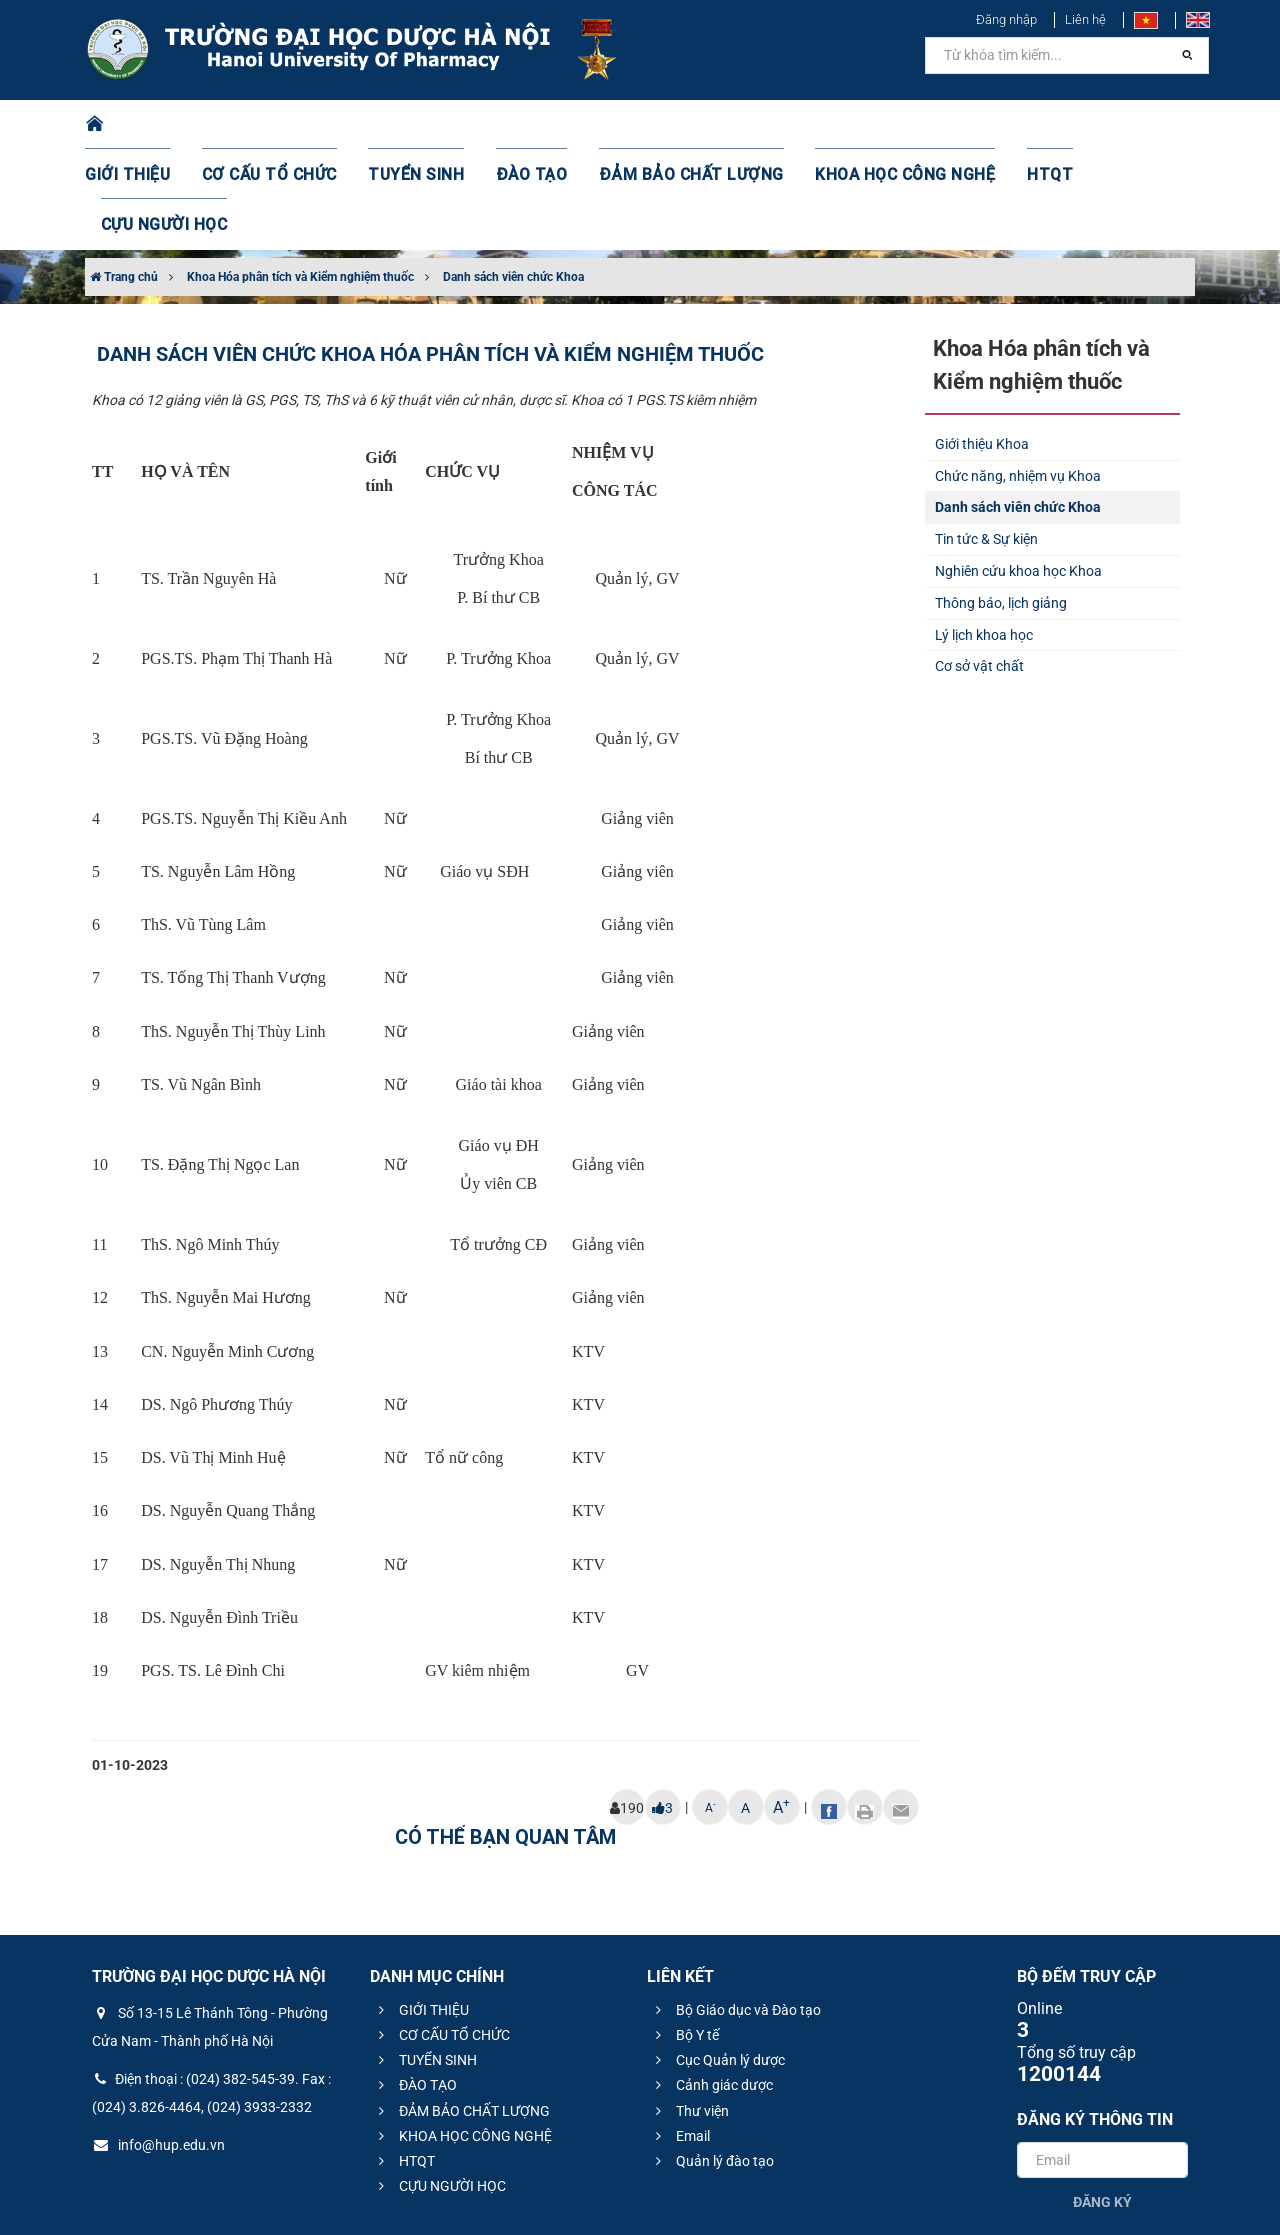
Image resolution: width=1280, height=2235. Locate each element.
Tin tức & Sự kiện (986, 439)
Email (680, 2036)
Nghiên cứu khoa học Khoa (1018, 471)
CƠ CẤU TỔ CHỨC (285, 125)
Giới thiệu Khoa (982, 344)
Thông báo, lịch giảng (1001, 503)
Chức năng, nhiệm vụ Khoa (1018, 376)
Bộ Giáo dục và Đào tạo (735, 1910)
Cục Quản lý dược (717, 1960)
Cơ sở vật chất (979, 566)
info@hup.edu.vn (158, 2045)
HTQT (999, 125)
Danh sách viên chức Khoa (513, 177)
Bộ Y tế (684, 1935)
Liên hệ (1085, 19)
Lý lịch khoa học (984, 535)
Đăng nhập (1006, 19)
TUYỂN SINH (420, 125)
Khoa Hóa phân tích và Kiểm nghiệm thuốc (300, 177)
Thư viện (689, 2011)
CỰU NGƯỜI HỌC (1109, 125)
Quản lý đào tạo (712, 2061)
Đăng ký (1102, 2102)
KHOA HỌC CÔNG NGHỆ (865, 125)
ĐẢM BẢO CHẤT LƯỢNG (671, 125)
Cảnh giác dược (711, 1985)
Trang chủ (124, 177)
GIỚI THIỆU (154, 125)
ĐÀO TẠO (527, 125)
